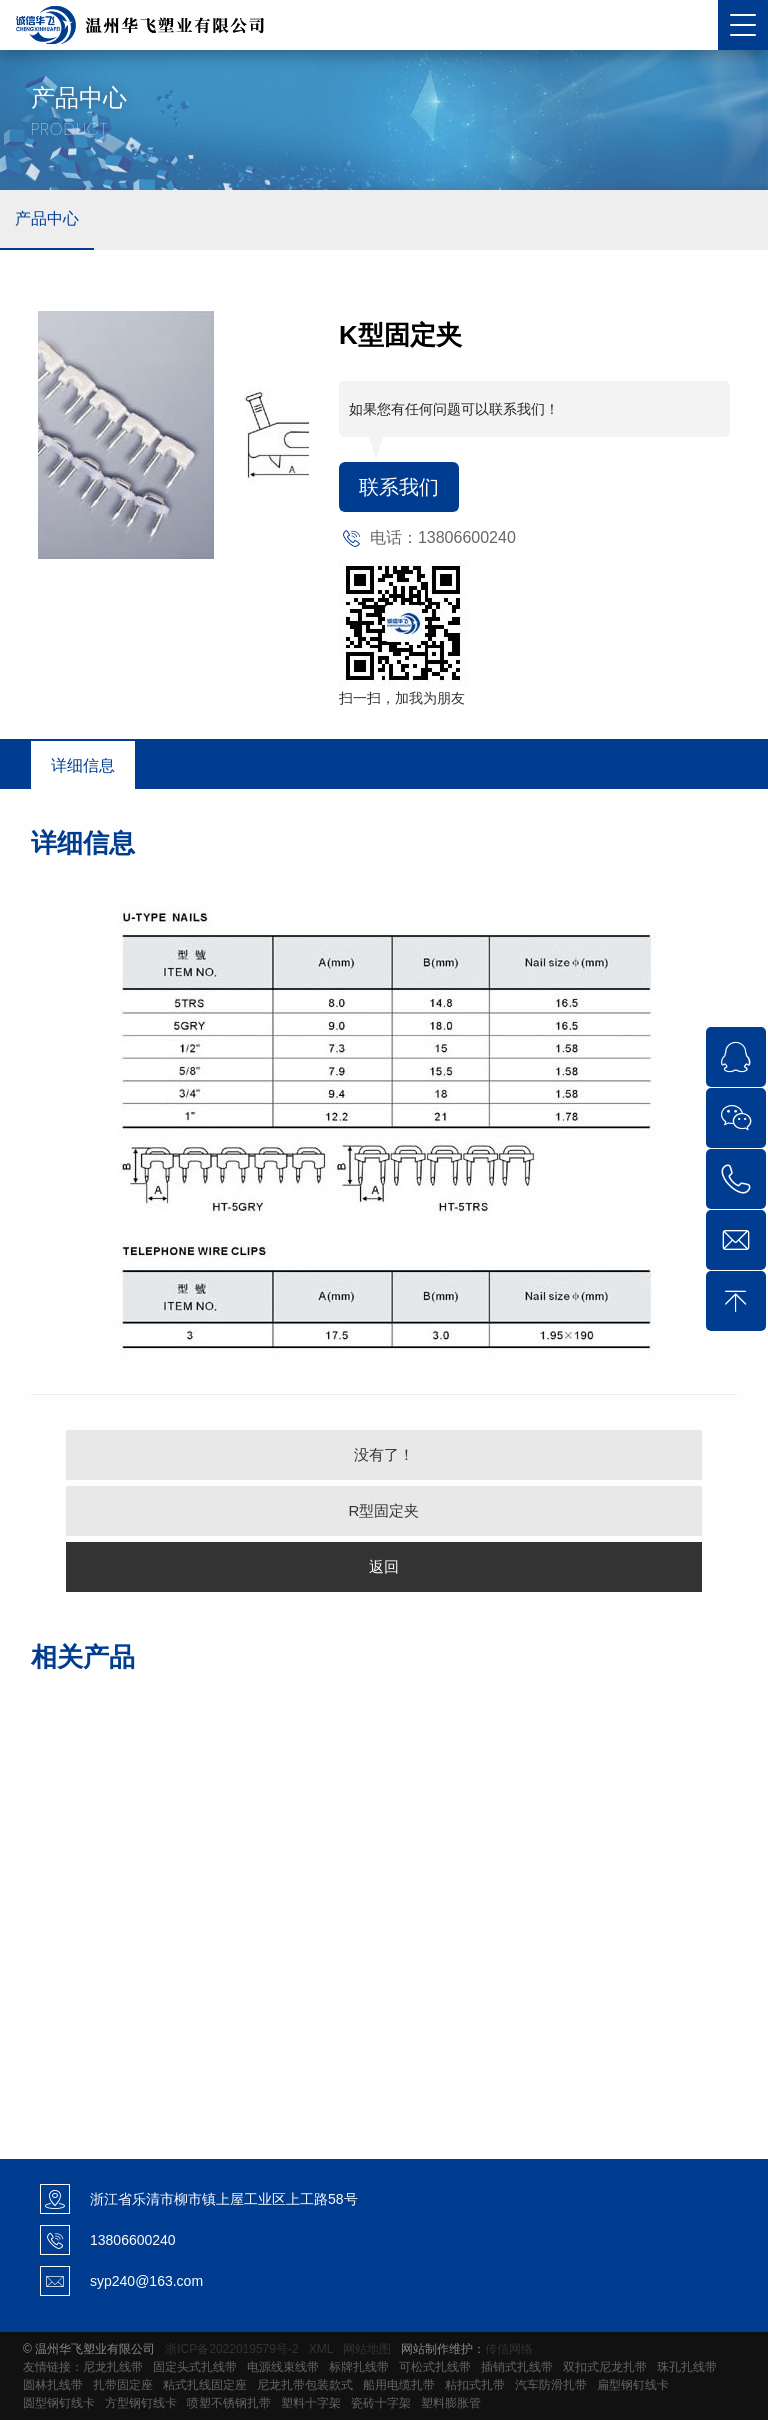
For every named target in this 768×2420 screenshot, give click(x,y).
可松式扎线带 (435, 2367)
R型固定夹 (384, 1510)
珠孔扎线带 (687, 2367)
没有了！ (384, 1454)
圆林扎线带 (53, 2385)
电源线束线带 (283, 2367)
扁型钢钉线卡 (633, 2385)
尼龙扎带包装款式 (305, 2385)
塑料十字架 (311, 2403)
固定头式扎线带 (195, 2367)
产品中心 (47, 218)
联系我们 (399, 487)
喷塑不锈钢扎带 (229, 2403)
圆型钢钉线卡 (59, 2403)
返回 (384, 1566)
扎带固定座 (123, 2385)
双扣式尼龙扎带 (605, 2367)
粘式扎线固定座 (205, 2385)
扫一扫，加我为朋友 (402, 698)
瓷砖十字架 (381, 2403)
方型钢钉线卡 (141, 2403)
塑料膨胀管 (451, 2403)
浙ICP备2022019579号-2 (231, 2349)
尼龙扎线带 (113, 2367)
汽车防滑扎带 (551, 2385)
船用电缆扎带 (399, 2385)
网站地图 (367, 2349)
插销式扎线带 (517, 2367)
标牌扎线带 (359, 2367)
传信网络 (509, 2349)
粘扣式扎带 (475, 2385)
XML (321, 2349)
